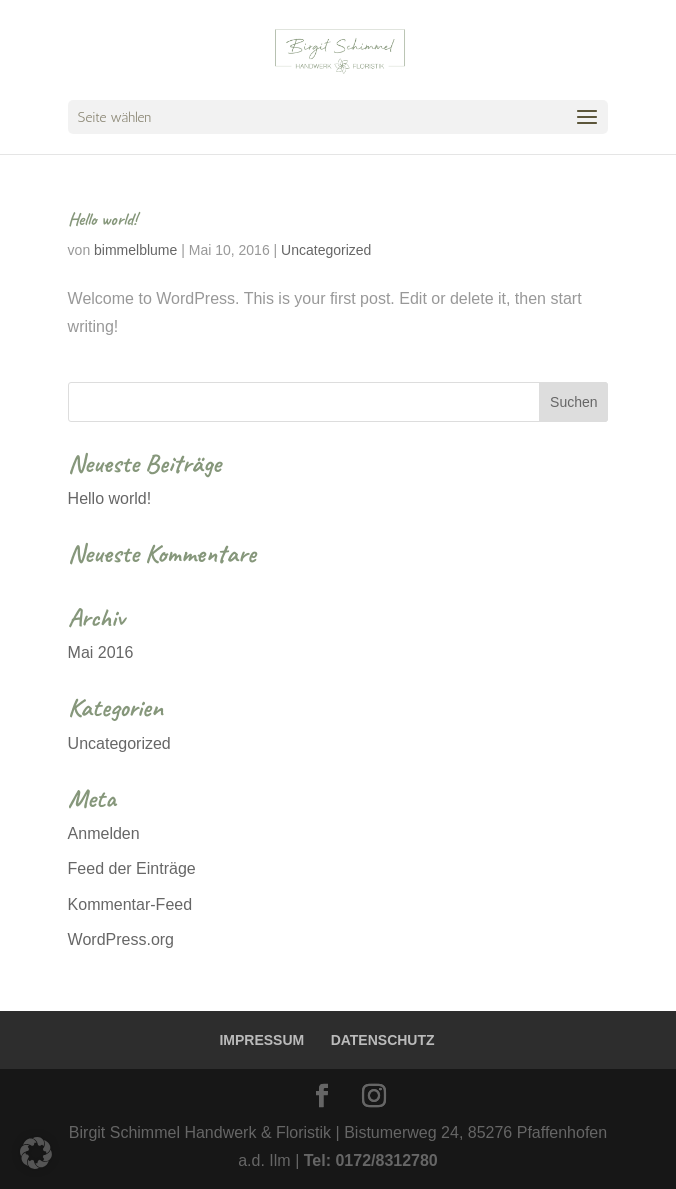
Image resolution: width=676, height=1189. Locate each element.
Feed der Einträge (132, 868)
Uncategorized (326, 250)
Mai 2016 (101, 652)
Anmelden (104, 833)
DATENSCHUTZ (383, 1040)
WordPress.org (121, 939)
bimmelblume (135, 250)
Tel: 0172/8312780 (371, 1160)
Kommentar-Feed (130, 904)
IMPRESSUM (261, 1040)
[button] (36, 1153)
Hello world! (102, 219)
